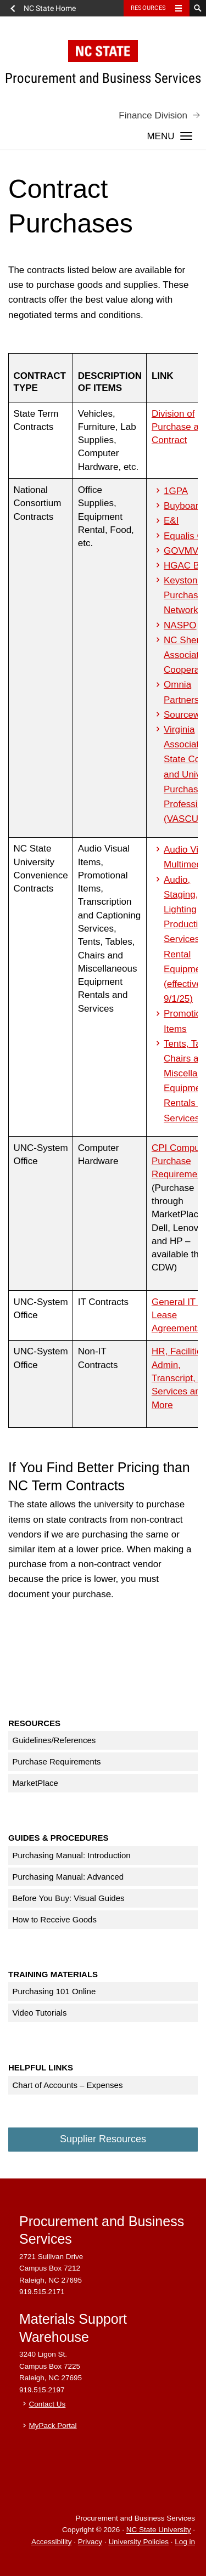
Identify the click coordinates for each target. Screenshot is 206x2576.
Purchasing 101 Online (54, 1991)
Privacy (90, 2542)
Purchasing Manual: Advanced (68, 1876)
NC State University (158, 2530)
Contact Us (47, 2404)
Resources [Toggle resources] (148, 8)
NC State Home (50, 8)
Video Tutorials (40, 2012)
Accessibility (51, 2542)
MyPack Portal (53, 2425)
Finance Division (153, 115)
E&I (171, 520)
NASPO (180, 625)
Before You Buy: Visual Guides (69, 1898)
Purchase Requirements (57, 1761)
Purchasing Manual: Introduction (72, 1855)
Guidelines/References (54, 1740)
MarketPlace (35, 1783)
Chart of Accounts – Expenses (68, 2085)
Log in (185, 2542)
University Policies (138, 2542)
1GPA (176, 491)
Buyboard (184, 506)
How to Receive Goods (55, 1919)
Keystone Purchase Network (183, 595)
